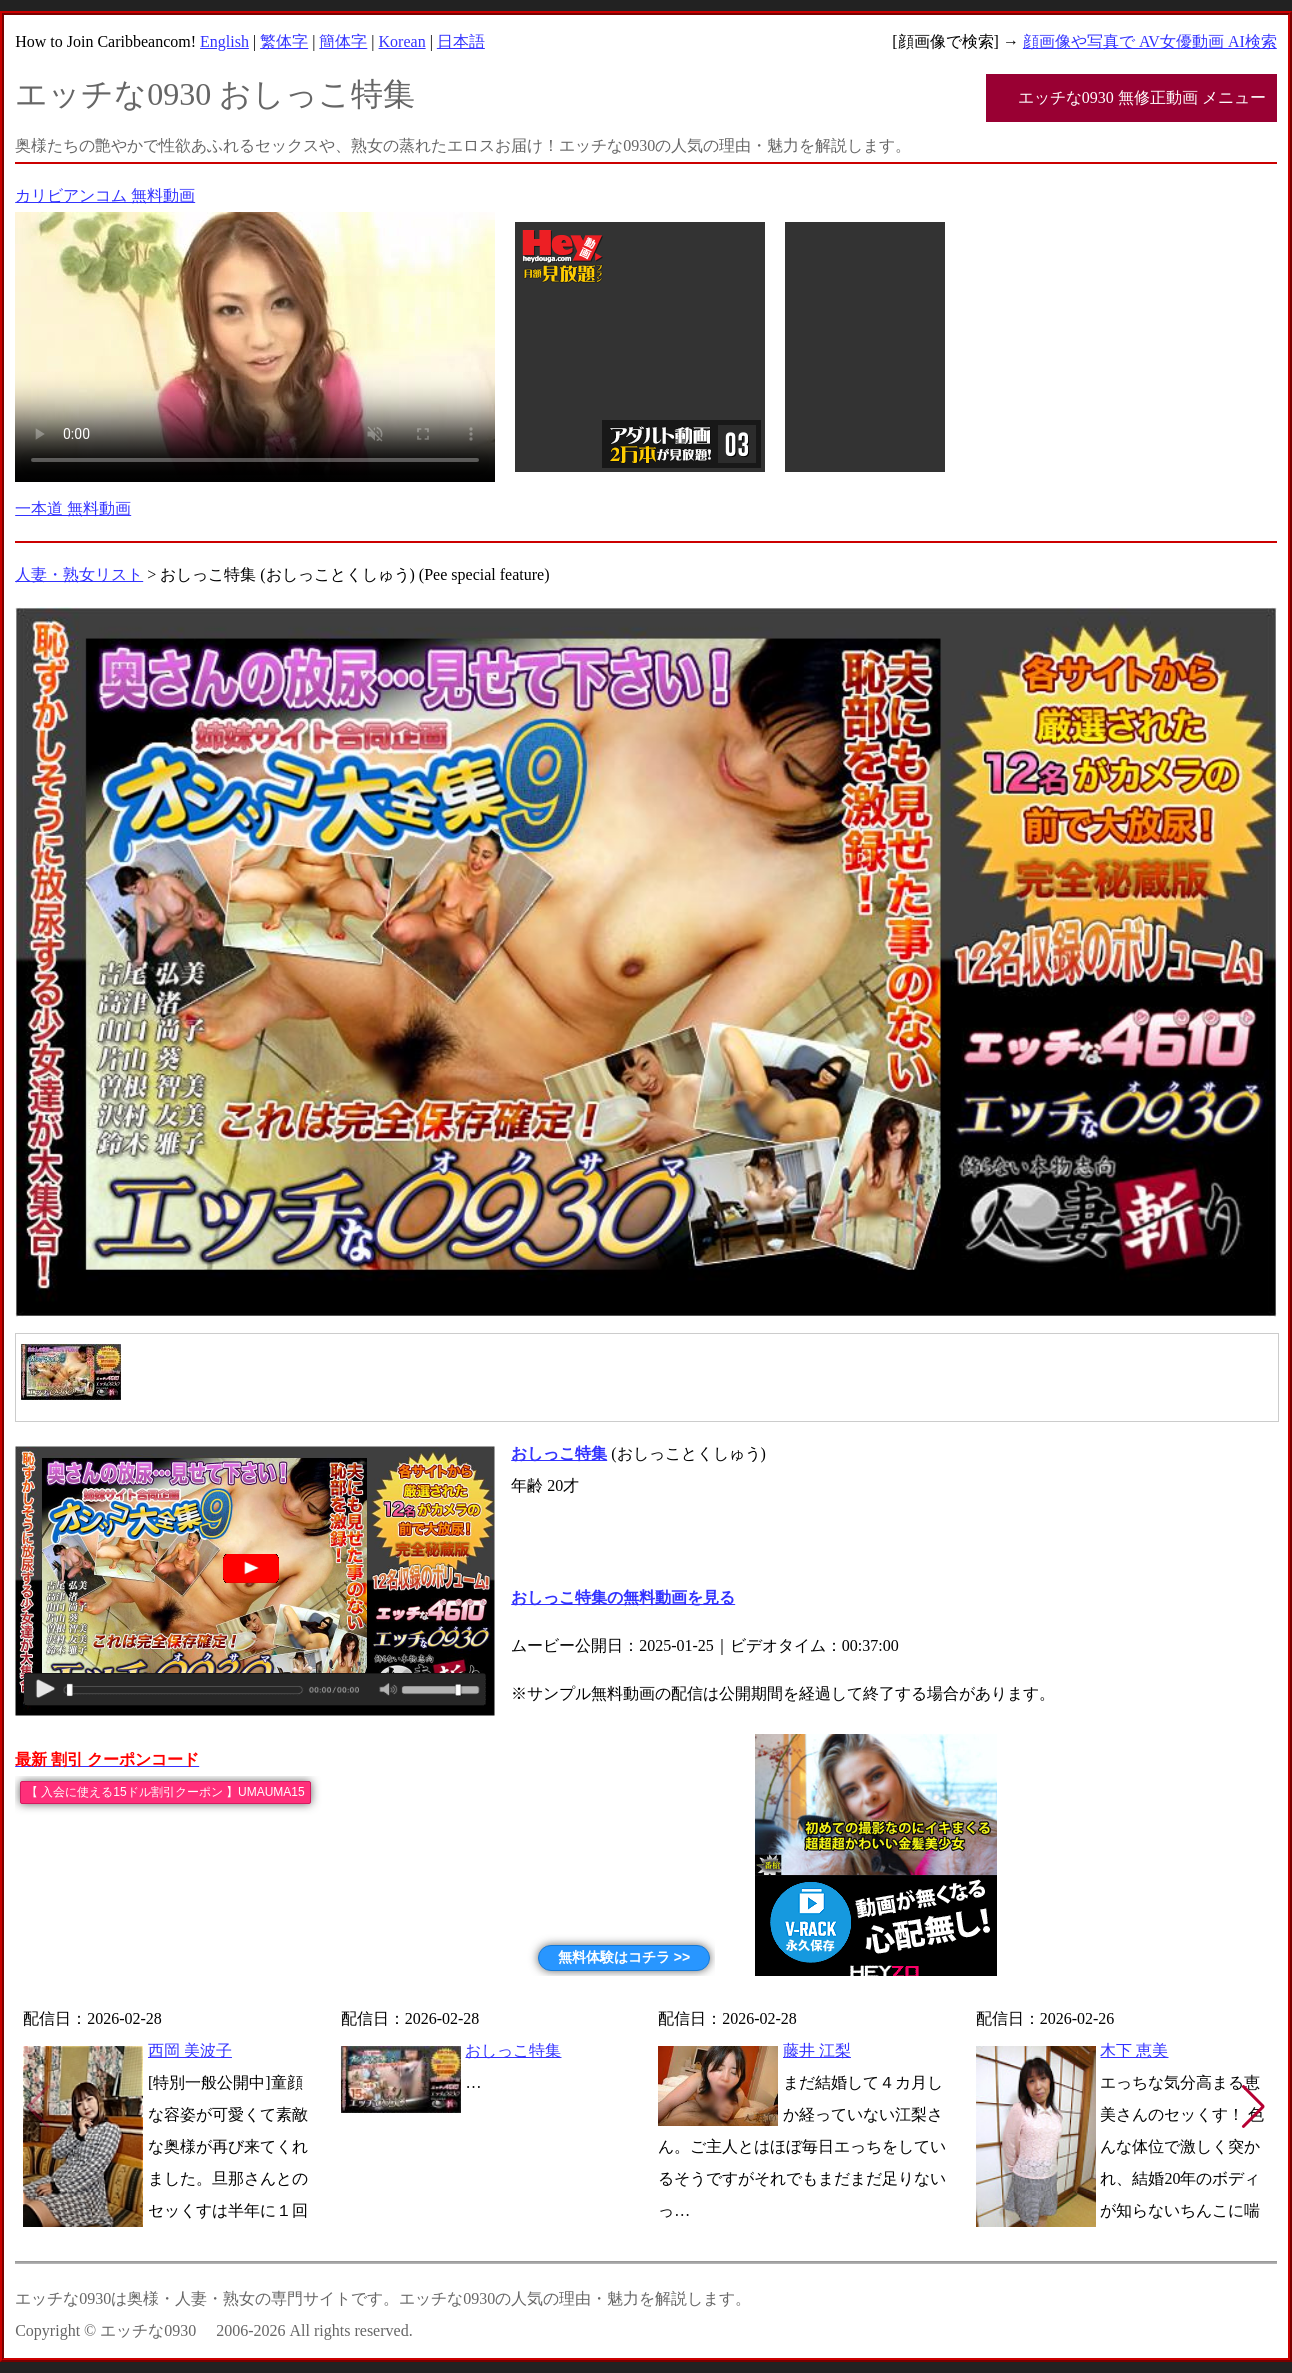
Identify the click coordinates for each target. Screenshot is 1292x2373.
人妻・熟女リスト (79, 574)
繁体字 (284, 41)
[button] (1253, 2107)
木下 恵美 (1134, 2050)
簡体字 (343, 41)
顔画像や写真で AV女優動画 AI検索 (1150, 41)
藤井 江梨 (817, 2050)
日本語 (461, 41)
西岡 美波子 (190, 2050)
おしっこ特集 (513, 2050)
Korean (402, 41)
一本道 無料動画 (73, 508)
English (224, 41)
